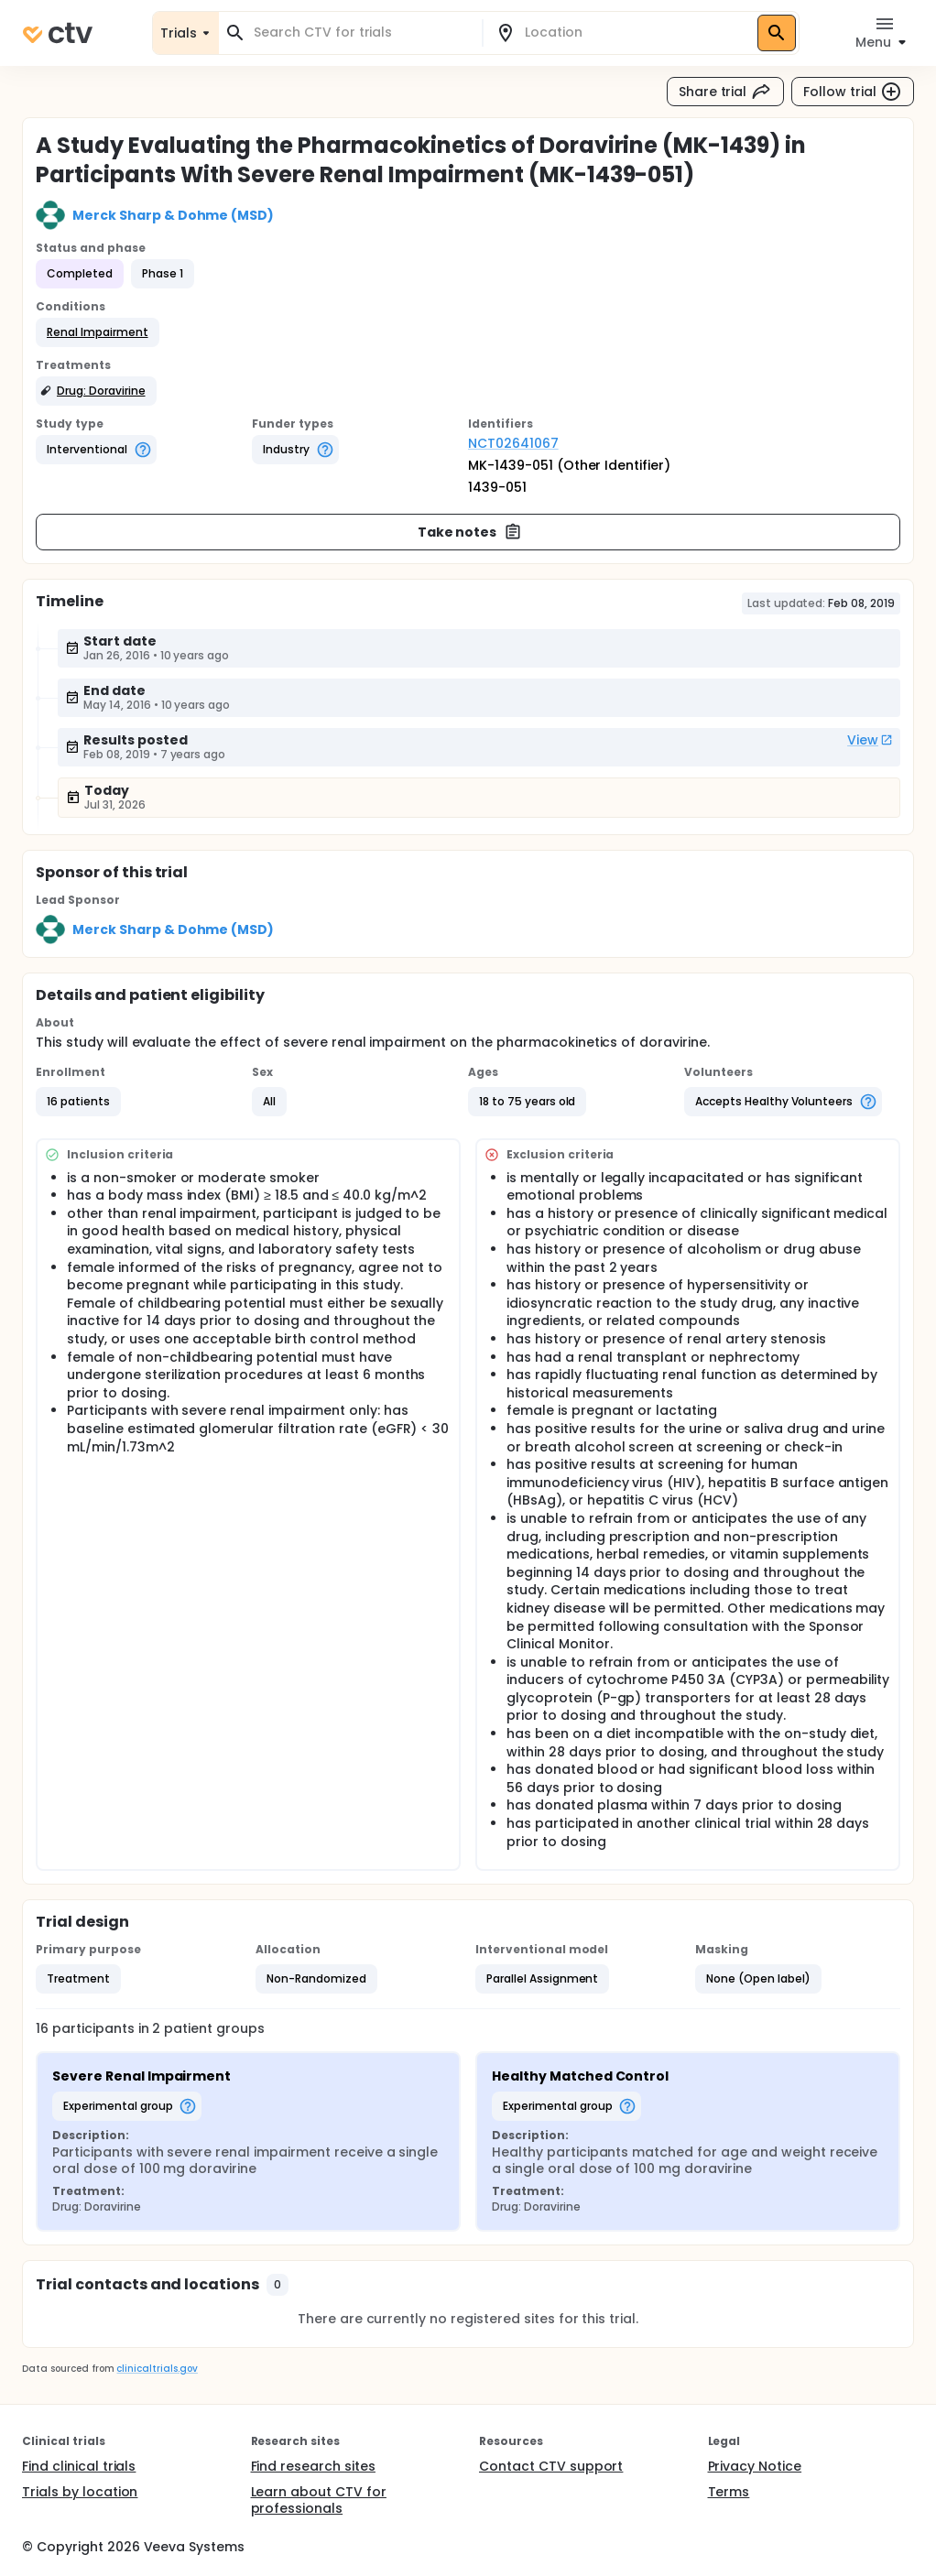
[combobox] (361, 32)
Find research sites (313, 2466)
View (870, 740)
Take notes (470, 532)
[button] (97, 332)
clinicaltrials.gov (156, 2368)
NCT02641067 (513, 443)
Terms (729, 2492)
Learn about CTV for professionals (318, 2500)
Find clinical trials (79, 2466)
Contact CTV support (551, 2466)
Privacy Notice (755, 2466)
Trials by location (79, 2492)
